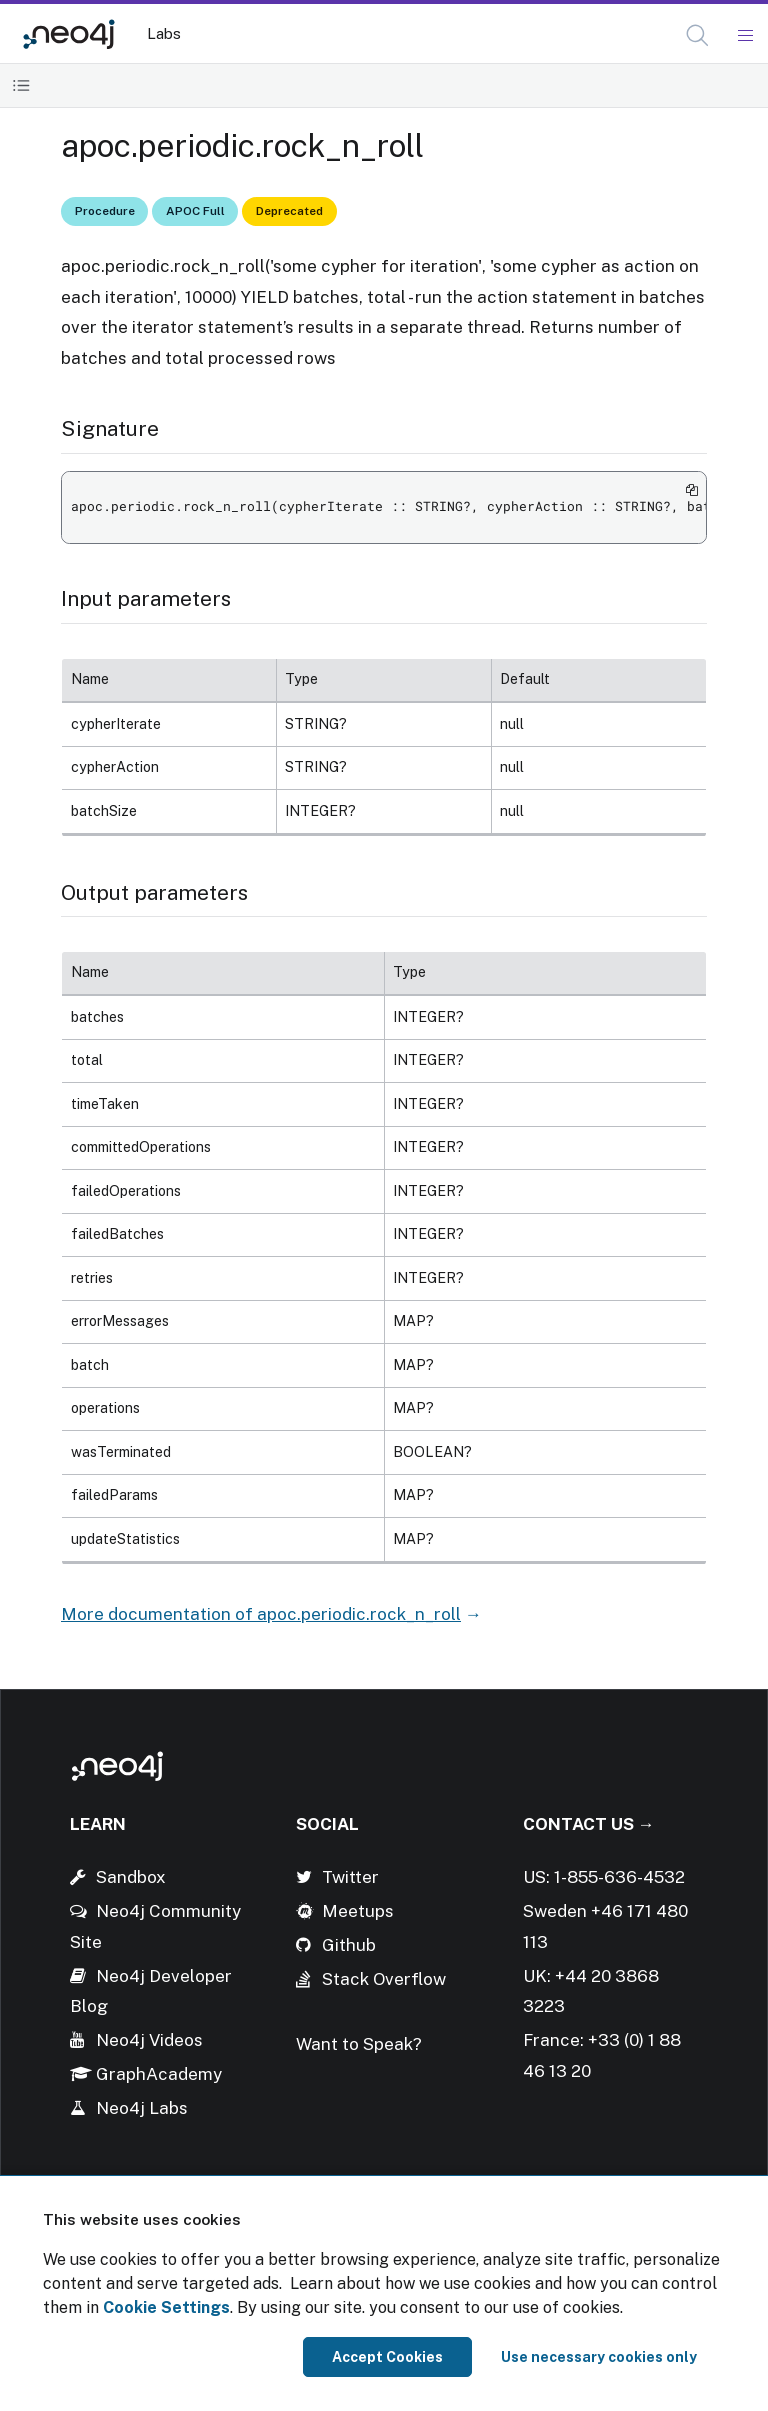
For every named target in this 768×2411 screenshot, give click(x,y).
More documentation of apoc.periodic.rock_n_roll (261, 1614)
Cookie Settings (166, 2307)
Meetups (358, 1911)
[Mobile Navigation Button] (744, 36)
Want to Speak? (359, 2044)
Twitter (350, 1877)
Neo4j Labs (142, 2108)
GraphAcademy (159, 2074)
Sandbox (131, 1877)
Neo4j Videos (149, 2040)
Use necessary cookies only (599, 2357)
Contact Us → (589, 1824)
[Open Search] (698, 36)
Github (349, 1945)
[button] (697, 35)
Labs (164, 33)
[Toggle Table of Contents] (21, 85)
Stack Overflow (384, 1979)
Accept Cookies (387, 2357)
